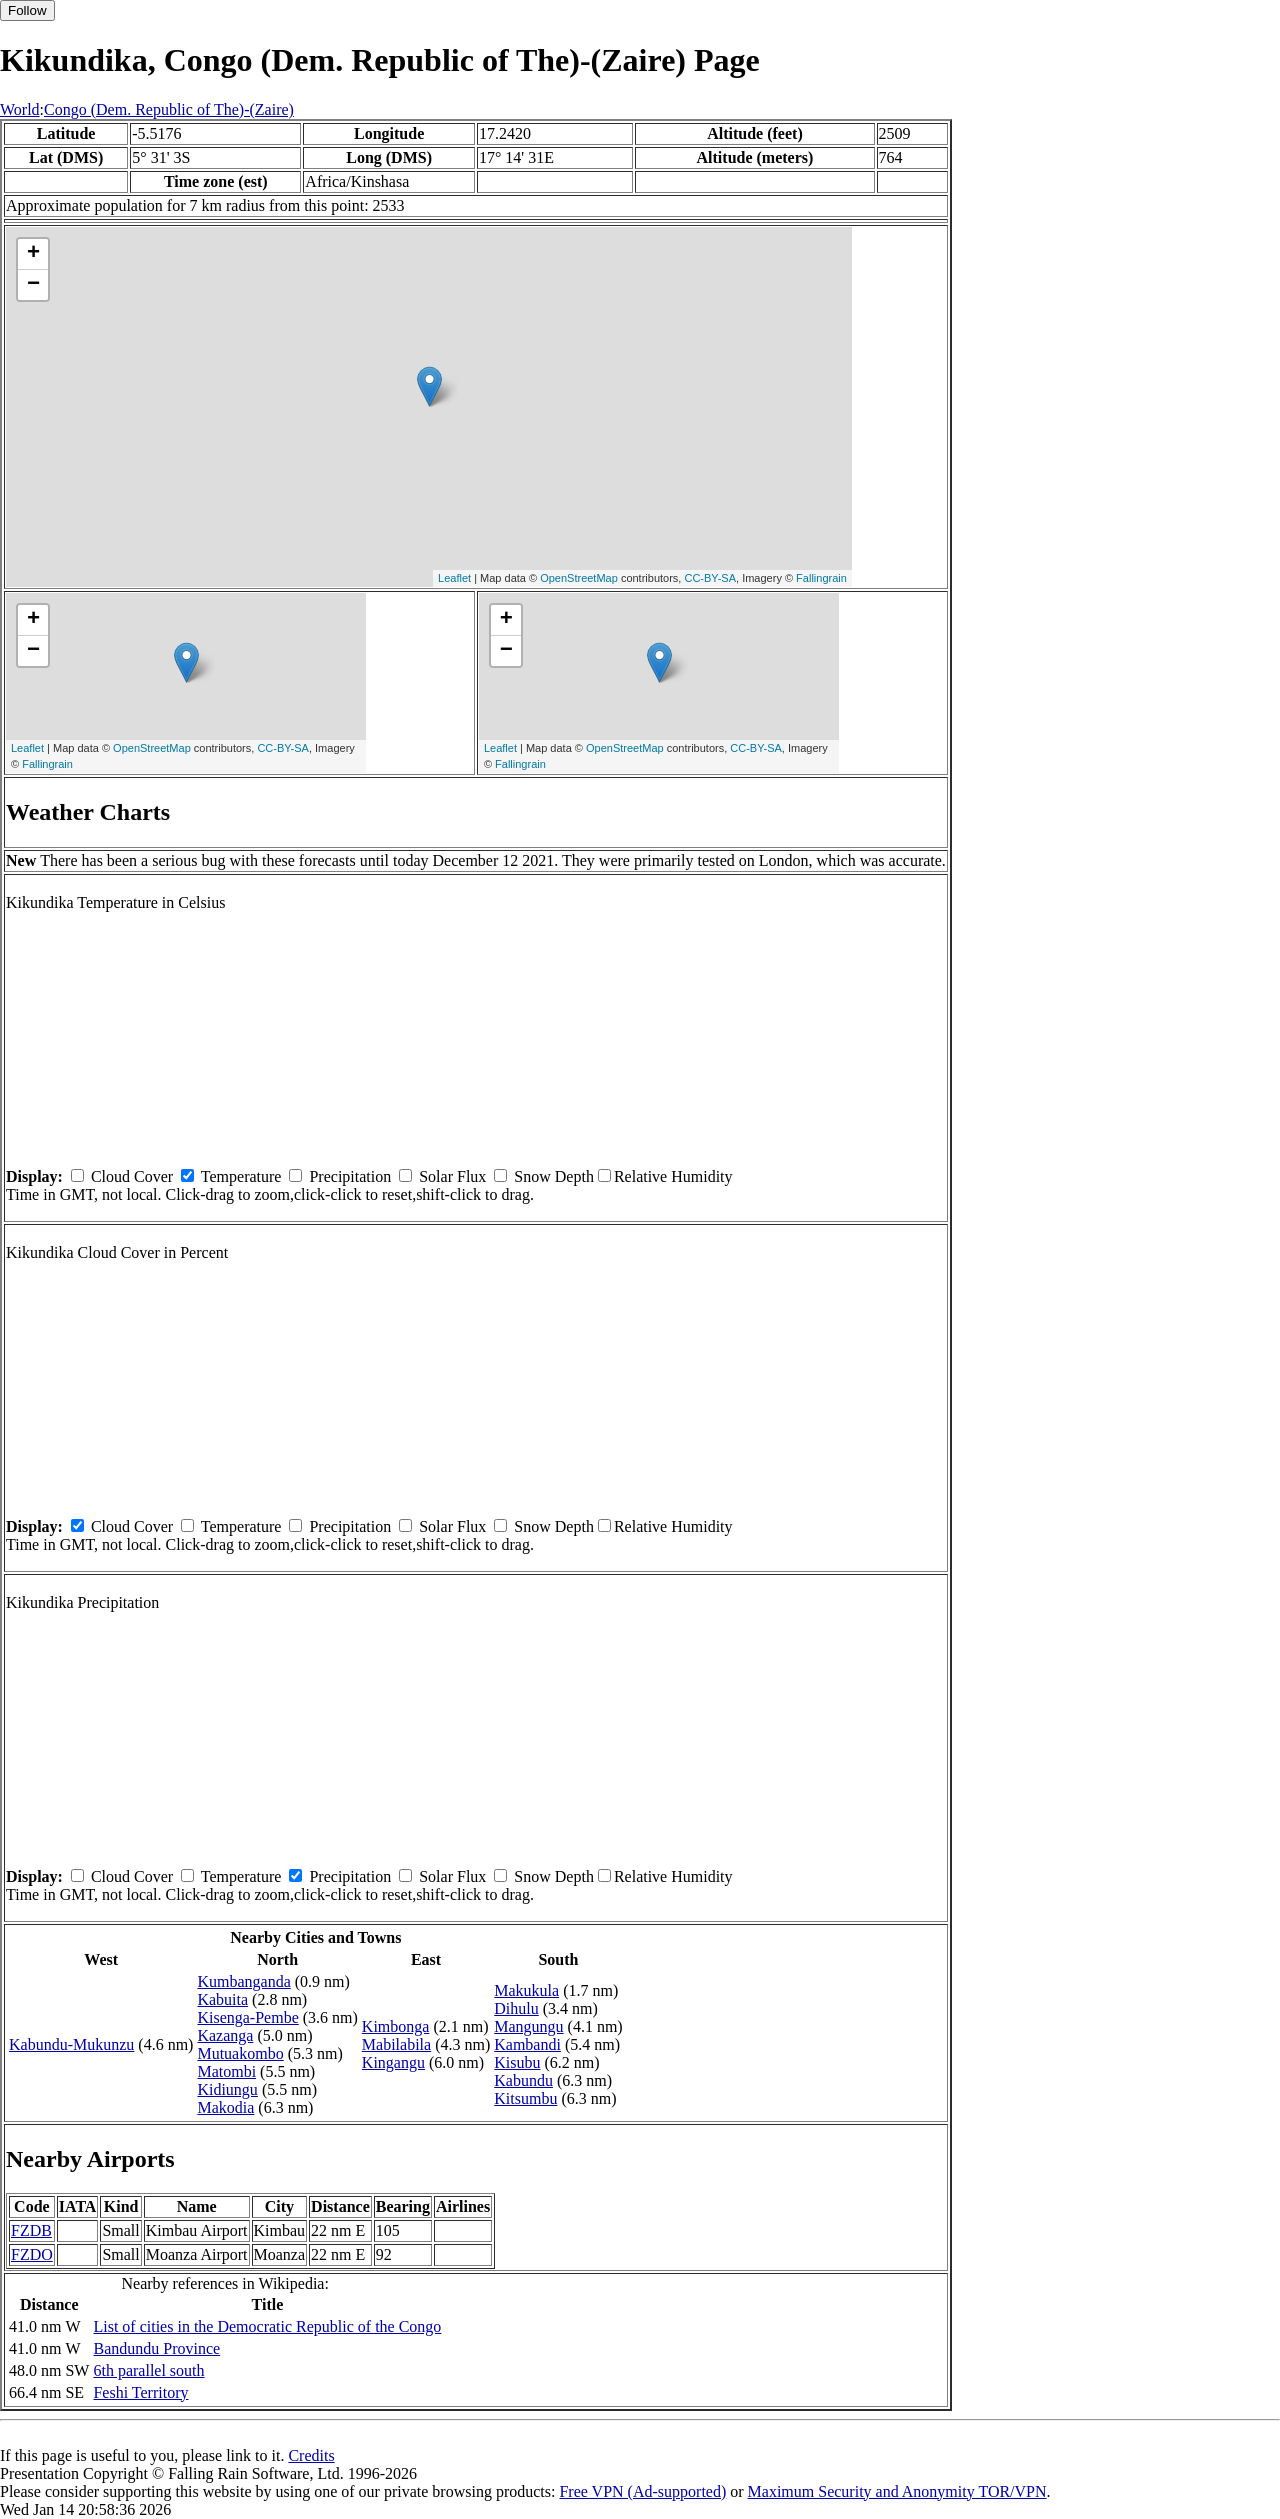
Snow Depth (554, 1176)
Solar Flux (452, 1176)
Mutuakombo (240, 2053)
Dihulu (516, 2008)
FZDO (32, 2254)
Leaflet (454, 578)
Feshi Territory (140, 2392)
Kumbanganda (243, 1981)
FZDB (31, 2230)
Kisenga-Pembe (247, 2017)
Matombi (226, 2071)
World (20, 109)
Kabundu (523, 2080)
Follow (27, 10)
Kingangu (393, 2062)
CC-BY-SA (710, 578)
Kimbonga (396, 2026)
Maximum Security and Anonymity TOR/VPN (897, 2491)
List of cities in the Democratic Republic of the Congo (267, 2326)
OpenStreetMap (579, 578)
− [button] (33, 285)
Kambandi (527, 2044)
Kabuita (222, 1999)
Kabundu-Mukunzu (71, 2044)
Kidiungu (227, 2089)
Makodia (225, 2107)
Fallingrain (821, 578)
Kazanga (225, 2035)
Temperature (241, 1176)
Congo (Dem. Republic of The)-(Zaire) (169, 109)
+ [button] (33, 254)
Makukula (526, 1990)
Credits (311, 2455)
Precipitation (350, 1176)
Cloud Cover (132, 1176)
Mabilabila (396, 2044)
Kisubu (517, 2062)
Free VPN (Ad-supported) (642, 2491)
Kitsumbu (525, 2098)
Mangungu (528, 2026)
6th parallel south (148, 2370)
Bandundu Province (156, 2348)
